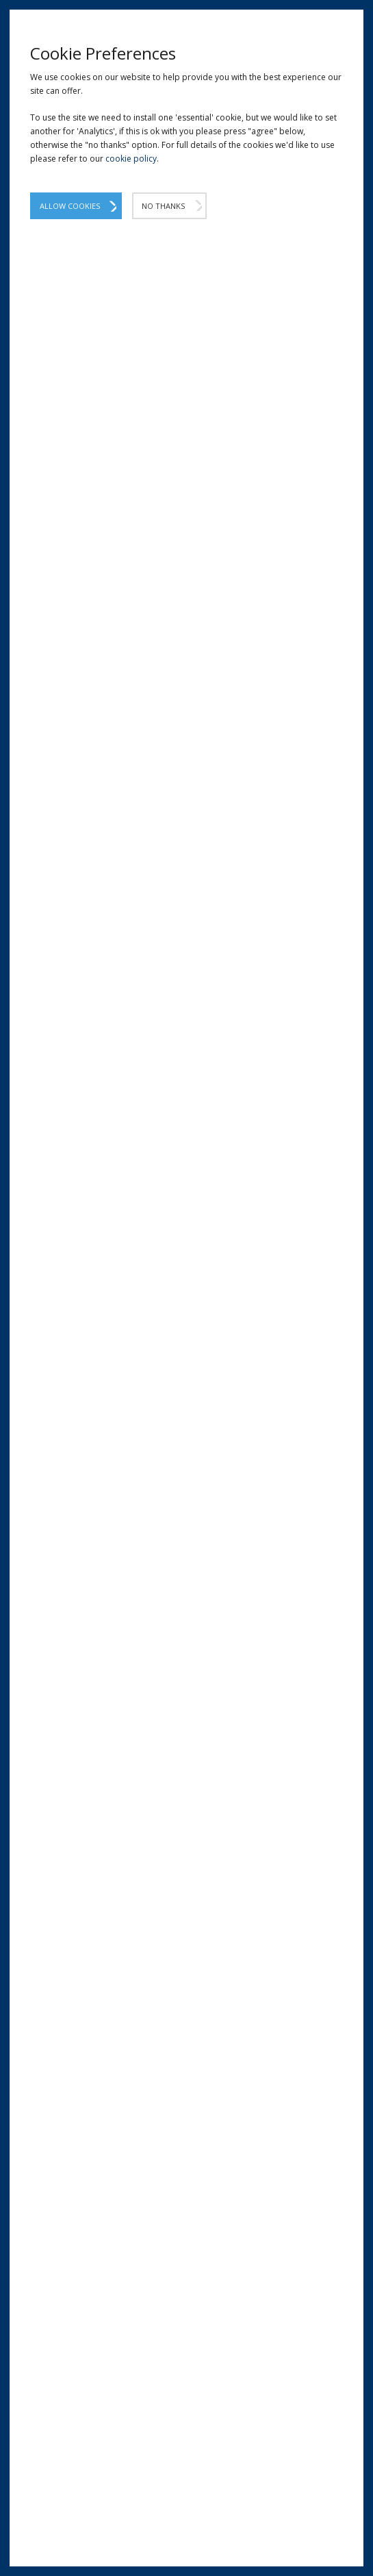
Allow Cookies (70, 206)
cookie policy (131, 158)
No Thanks (163, 206)
